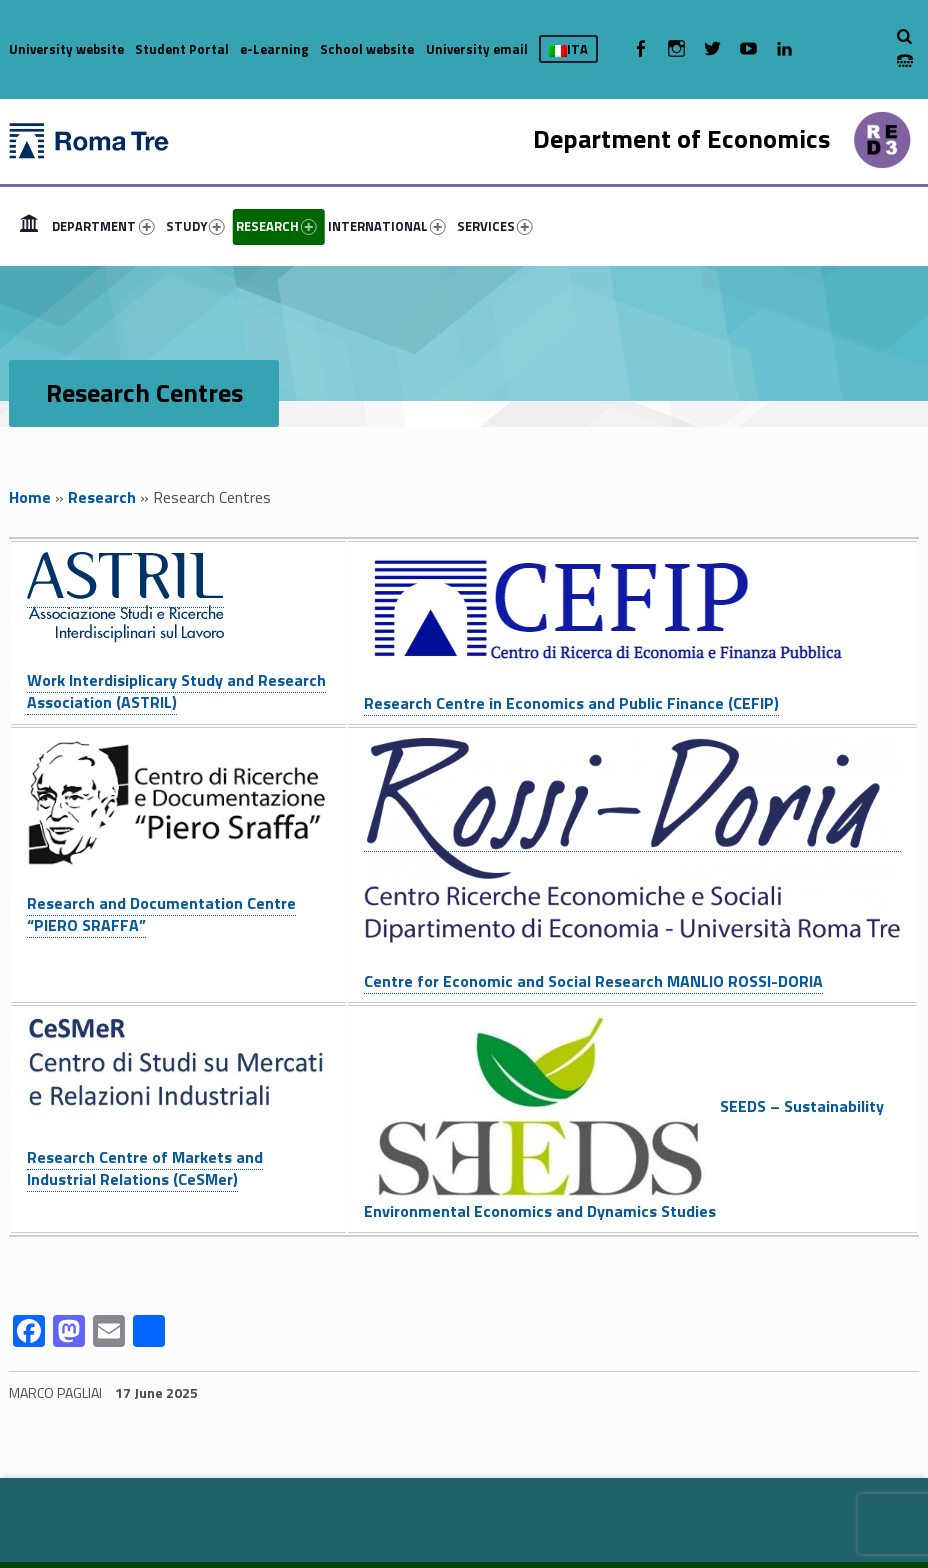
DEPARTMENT (103, 226)
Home (30, 497)
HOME (29, 226)
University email (477, 49)
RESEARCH (276, 226)
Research (102, 497)
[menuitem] (29, 226)
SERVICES (495, 226)
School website (367, 49)
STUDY (195, 226)
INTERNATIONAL (387, 226)
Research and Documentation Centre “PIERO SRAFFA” (161, 914)
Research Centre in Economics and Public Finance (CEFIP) (571, 703)
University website (66, 49)
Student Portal (182, 49)
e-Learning (274, 49)
